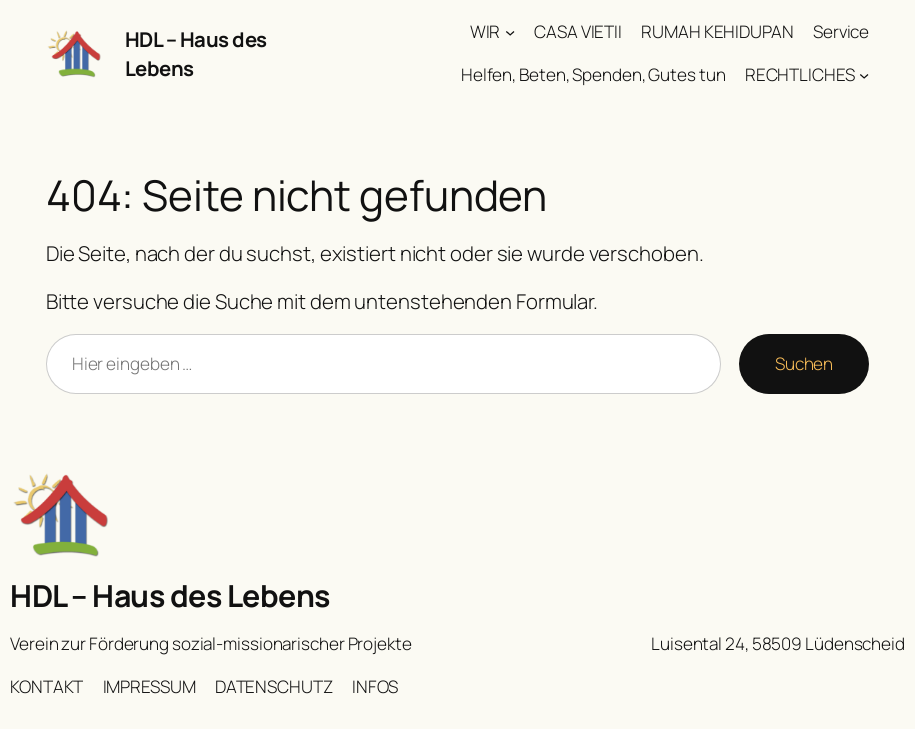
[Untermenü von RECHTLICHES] (864, 75)
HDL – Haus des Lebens (170, 595)
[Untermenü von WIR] (510, 32)
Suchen (804, 363)
